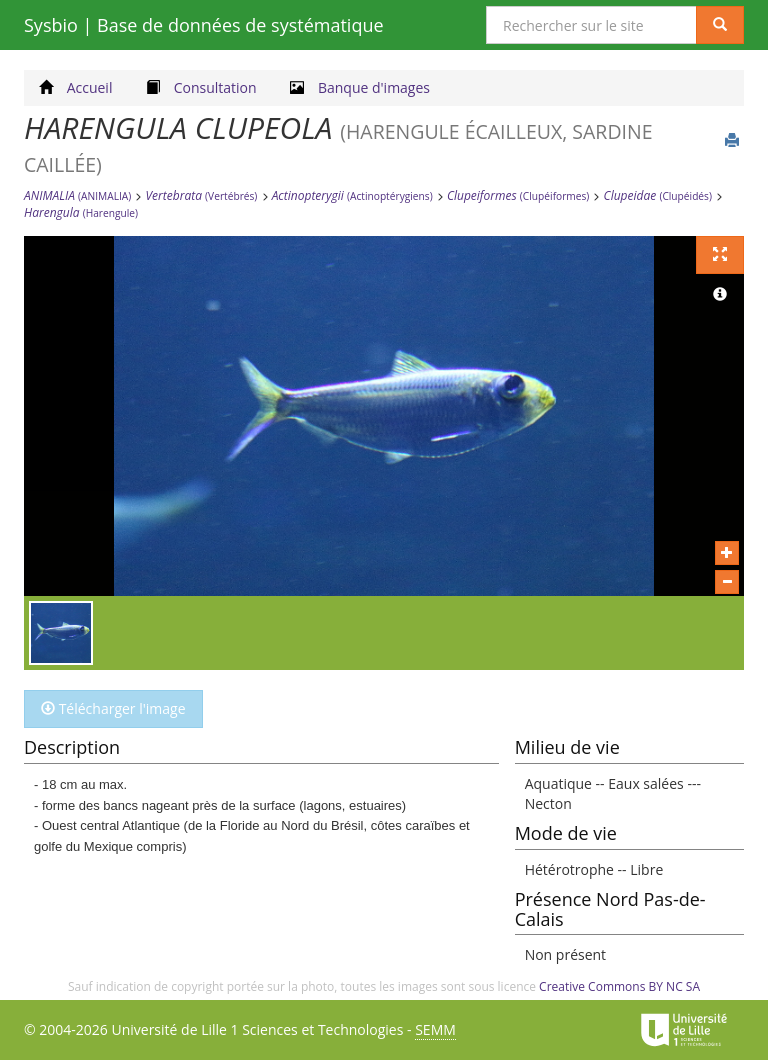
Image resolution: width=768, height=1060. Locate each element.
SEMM (435, 1029)
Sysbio (204, 25)
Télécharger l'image (113, 708)
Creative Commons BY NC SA (619, 986)
